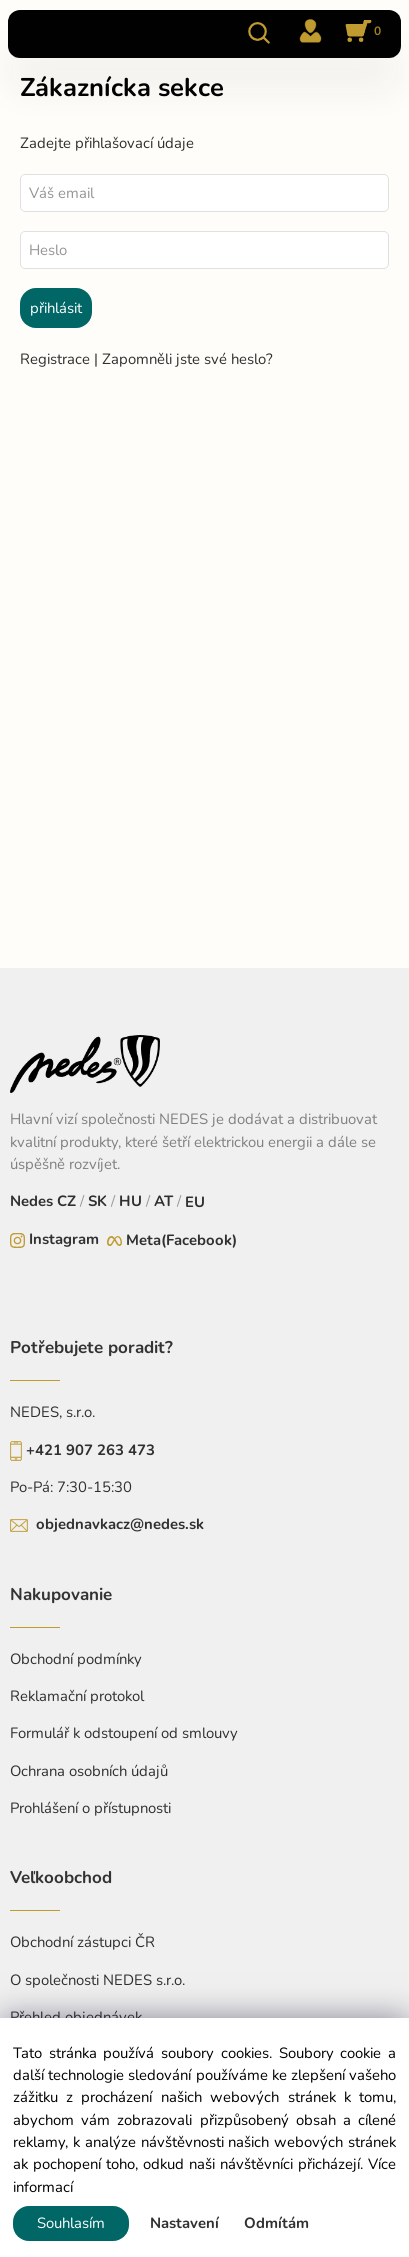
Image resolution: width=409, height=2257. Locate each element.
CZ (68, 1201)
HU (128, 1201)
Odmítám (276, 2223)
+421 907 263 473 (90, 1450)
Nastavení (184, 2223)
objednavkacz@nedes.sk (120, 1524)
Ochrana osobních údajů (89, 1771)
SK (97, 1201)
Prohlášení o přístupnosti (90, 1808)
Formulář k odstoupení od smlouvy (124, 1733)
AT (161, 1201)
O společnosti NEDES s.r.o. (97, 1980)
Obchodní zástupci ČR (82, 1942)
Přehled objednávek (76, 2017)
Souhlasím (71, 2223)
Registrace (57, 359)
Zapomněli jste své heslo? (187, 359)
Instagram (64, 1239)
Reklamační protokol (77, 1696)
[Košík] (360, 33)
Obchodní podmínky (76, 1659)
